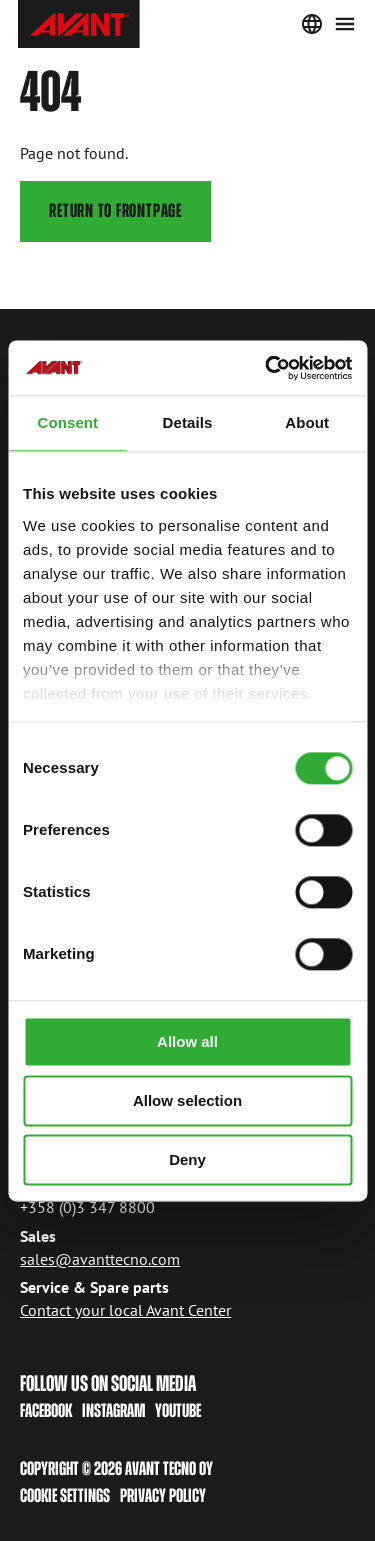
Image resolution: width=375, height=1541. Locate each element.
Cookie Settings (65, 1495)
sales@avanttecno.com (100, 1258)
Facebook (46, 1410)
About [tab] (307, 422)
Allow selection (187, 1100)
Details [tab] (188, 422)
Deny (187, 1159)
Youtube (178, 1410)
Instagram (113, 1410)
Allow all (187, 1041)
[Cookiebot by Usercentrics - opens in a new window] (267, 368)
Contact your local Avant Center (125, 1310)
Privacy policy (163, 1495)
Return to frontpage (116, 210)
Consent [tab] (67, 422)
